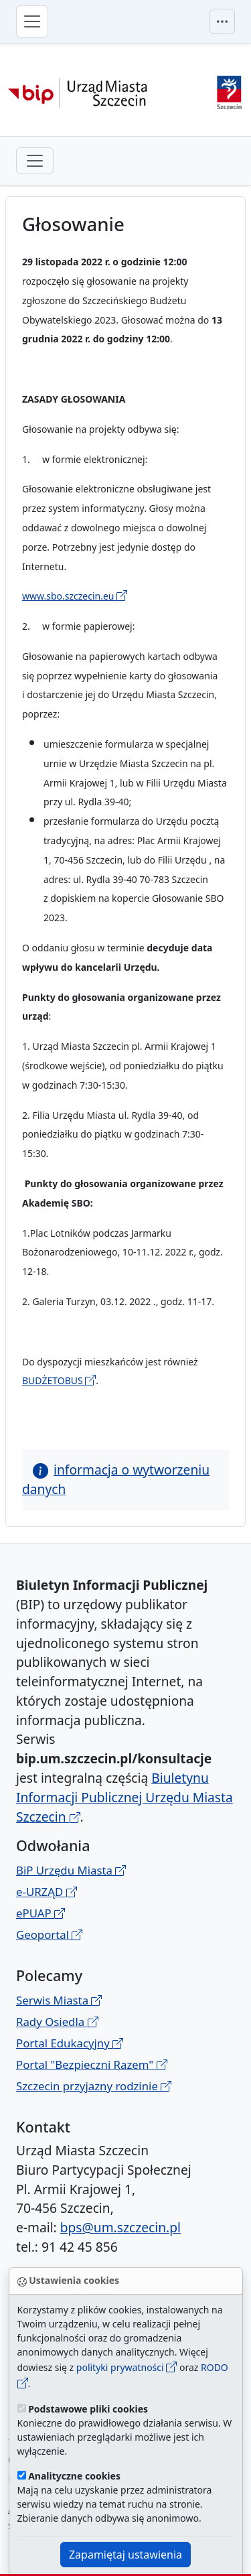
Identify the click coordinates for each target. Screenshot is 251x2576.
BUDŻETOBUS (59, 1380)
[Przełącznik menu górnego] (222, 21)
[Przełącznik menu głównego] (32, 21)
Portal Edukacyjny (69, 2043)
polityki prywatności (126, 2367)
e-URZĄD (46, 1891)
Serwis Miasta (59, 2000)
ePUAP (40, 1913)
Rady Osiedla (57, 2021)
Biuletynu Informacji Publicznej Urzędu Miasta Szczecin (124, 1797)
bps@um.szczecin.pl (120, 2227)
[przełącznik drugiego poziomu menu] (35, 160)
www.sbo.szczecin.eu (74, 596)
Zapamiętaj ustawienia (125, 2554)
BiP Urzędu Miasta (71, 1870)
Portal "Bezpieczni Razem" (91, 2064)
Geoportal (49, 1934)
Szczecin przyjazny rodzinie (93, 2086)
